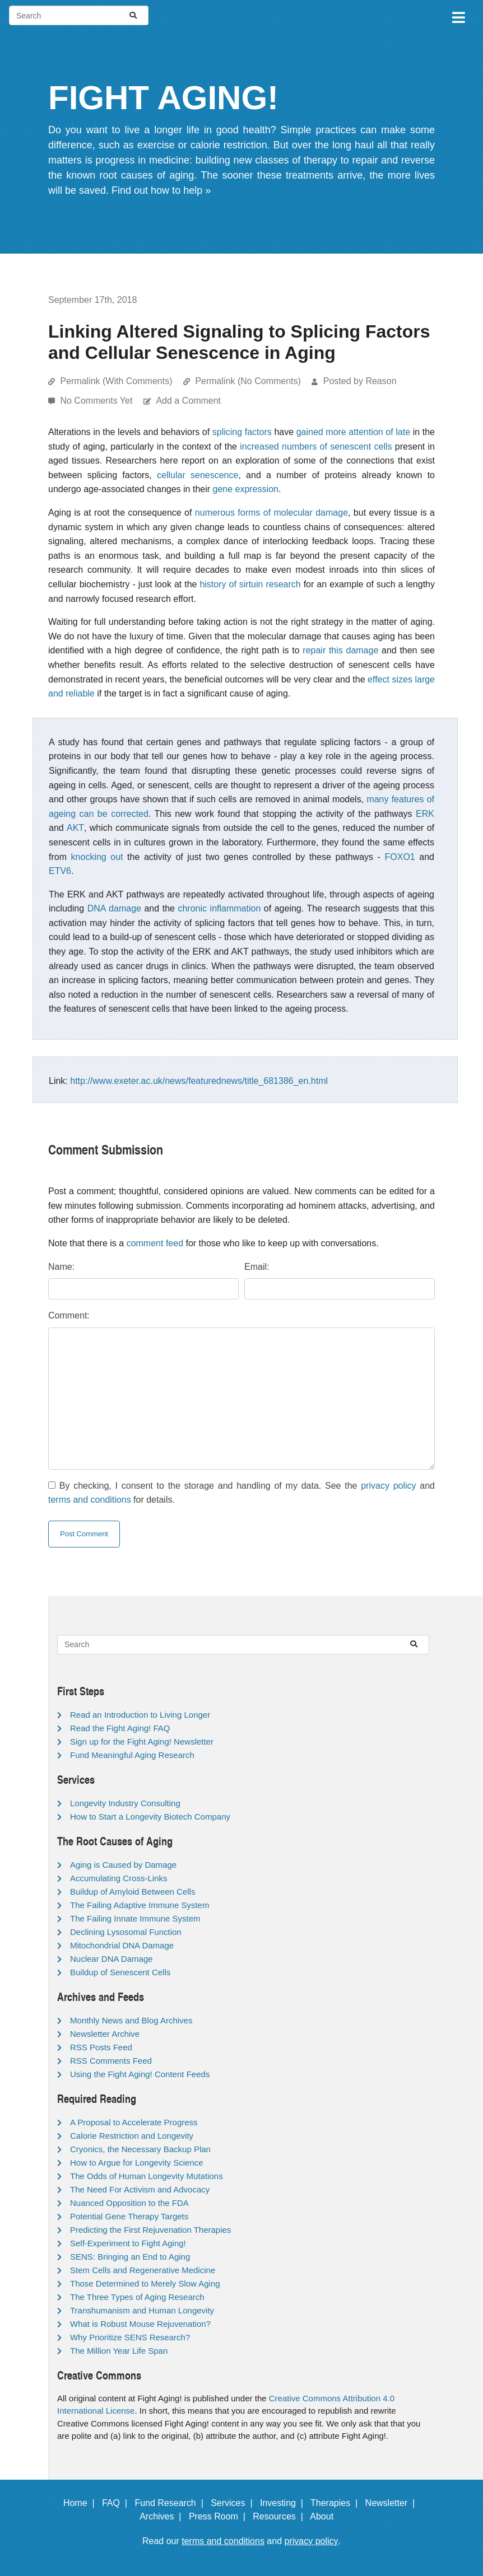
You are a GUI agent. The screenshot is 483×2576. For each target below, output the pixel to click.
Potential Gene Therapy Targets (129, 2216)
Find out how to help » (161, 190)
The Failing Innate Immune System (135, 1918)
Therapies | (336, 2503)
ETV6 (60, 871)
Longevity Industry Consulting (125, 1803)
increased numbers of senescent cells (316, 446)
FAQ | (117, 2503)
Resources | (280, 2516)
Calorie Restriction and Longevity (131, 2135)
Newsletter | (392, 2503)
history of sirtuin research (249, 584)
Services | (234, 2503)
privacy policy (388, 1485)
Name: (61, 1266)
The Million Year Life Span (119, 2350)
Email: (256, 1266)
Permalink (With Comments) (116, 381)
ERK (425, 814)
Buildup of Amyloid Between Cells (132, 1891)
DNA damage (114, 908)
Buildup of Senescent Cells (120, 1972)
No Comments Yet (97, 400)
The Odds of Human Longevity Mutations (146, 2176)
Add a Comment (188, 400)
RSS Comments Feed (111, 2060)
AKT (75, 828)
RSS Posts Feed (101, 2047)
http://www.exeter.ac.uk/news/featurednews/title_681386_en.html (199, 1081)
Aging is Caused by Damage (123, 1864)
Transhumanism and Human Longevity (142, 2310)
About (326, 2516)
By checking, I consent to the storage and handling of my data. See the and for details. (241, 1493)
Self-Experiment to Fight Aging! (128, 2243)
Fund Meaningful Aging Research (132, 1755)
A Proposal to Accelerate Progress (134, 2122)
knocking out (97, 857)
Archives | (163, 2516)
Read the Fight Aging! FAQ (120, 1728)
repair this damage (340, 650)
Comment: (69, 1315)
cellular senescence (197, 475)
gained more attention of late (353, 432)
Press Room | (219, 2516)
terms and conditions (89, 1499)
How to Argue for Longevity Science (136, 2162)
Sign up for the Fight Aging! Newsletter (141, 1741)
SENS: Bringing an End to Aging (130, 2256)
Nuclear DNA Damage (111, 1958)
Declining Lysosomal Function (126, 1932)
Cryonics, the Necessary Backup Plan (140, 2149)
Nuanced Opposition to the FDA (129, 2203)
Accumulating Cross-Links (118, 1878)
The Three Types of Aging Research (137, 2297)
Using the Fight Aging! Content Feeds (140, 2074)
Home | (81, 2503)
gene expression (245, 489)
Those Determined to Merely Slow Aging (145, 2283)
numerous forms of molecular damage (271, 512)
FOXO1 (400, 857)
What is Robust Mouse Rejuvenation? (140, 2324)
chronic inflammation (219, 908)
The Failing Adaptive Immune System (139, 1905)
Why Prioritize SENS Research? (130, 2337)
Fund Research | (171, 2503)
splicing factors (242, 432)
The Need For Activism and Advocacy (140, 2189)
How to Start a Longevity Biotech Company (150, 1816)
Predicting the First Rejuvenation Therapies (150, 2229)
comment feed (155, 1243)
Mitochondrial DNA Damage (122, 1945)
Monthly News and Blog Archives (131, 2020)
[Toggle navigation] (458, 15)
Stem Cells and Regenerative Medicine (142, 2270)
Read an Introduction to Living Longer (140, 1714)
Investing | (284, 2503)
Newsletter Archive (105, 2034)
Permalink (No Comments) (247, 381)
